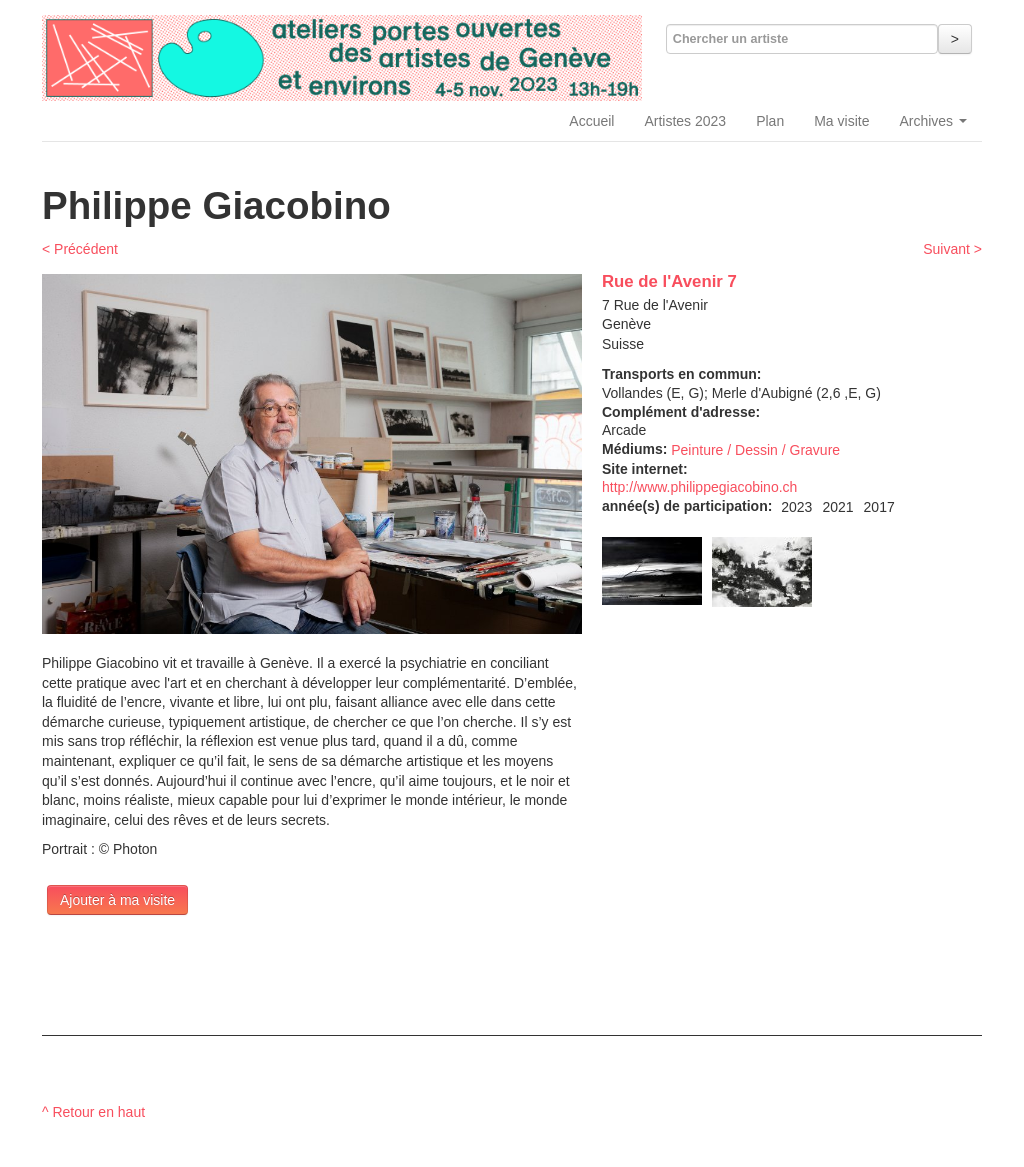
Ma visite (841, 121)
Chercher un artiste (730, 39)
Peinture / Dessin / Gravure (755, 450)
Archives (933, 121)
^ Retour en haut (93, 1112)
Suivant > (952, 249)
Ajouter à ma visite (117, 900)
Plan (770, 121)
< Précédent (80, 249)
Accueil (591, 121)
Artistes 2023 (685, 121)
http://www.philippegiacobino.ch (699, 487)
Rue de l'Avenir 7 (669, 281)
